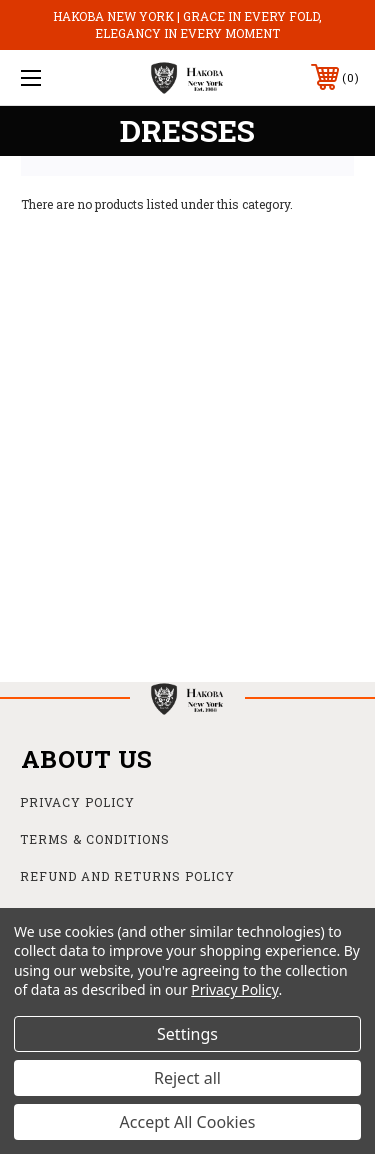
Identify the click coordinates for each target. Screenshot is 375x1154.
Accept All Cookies (188, 1122)
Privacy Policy (77, 802)
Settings (187, 1034)
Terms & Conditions (95, 839)
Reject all (187, 1078)
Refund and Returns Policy (127, 876)
